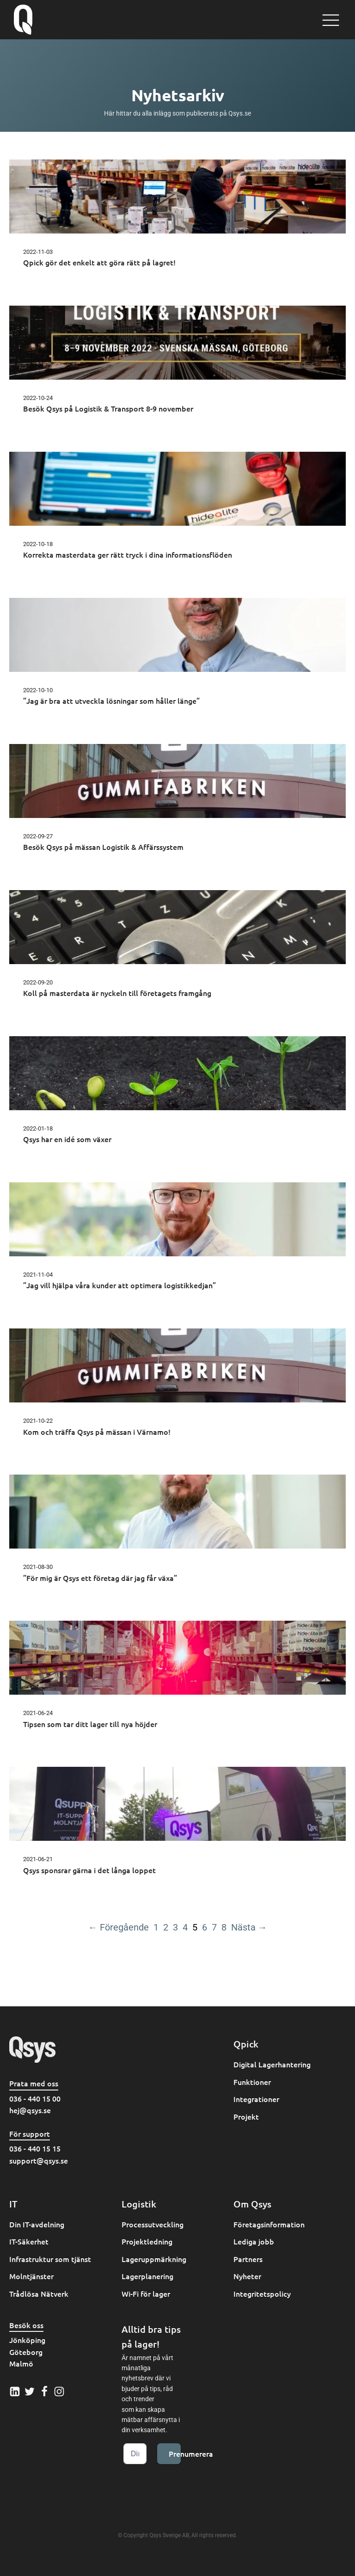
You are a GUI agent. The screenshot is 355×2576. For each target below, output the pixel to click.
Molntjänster (31, 2276)
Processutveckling (153, 2224)
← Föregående (118, 1927)
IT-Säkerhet (29, 2241)
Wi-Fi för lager (146, 2293)
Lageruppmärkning (154, 2259)
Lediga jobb (253, 2241)
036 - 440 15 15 (35, 2148)
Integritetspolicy (262, 2293)
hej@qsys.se (30, 2110)
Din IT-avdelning (36, 2224)
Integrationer (256, 2099)
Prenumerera (175, 2453)
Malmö (21, 2363)
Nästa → (249, 1927)
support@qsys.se (38, 2160)
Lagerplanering (147, 2276)
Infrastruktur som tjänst (50, 2259)
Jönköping (27, 2340)
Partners (248, 2259)
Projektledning (147, 2241)
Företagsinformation (269, 2224)
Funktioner (252, 2082)
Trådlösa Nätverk (38, 2293)
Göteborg (26, 2352)
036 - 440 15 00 (35, 2098)
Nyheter (247, 2276)
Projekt (246, 2116)
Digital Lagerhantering (272, 2064)
